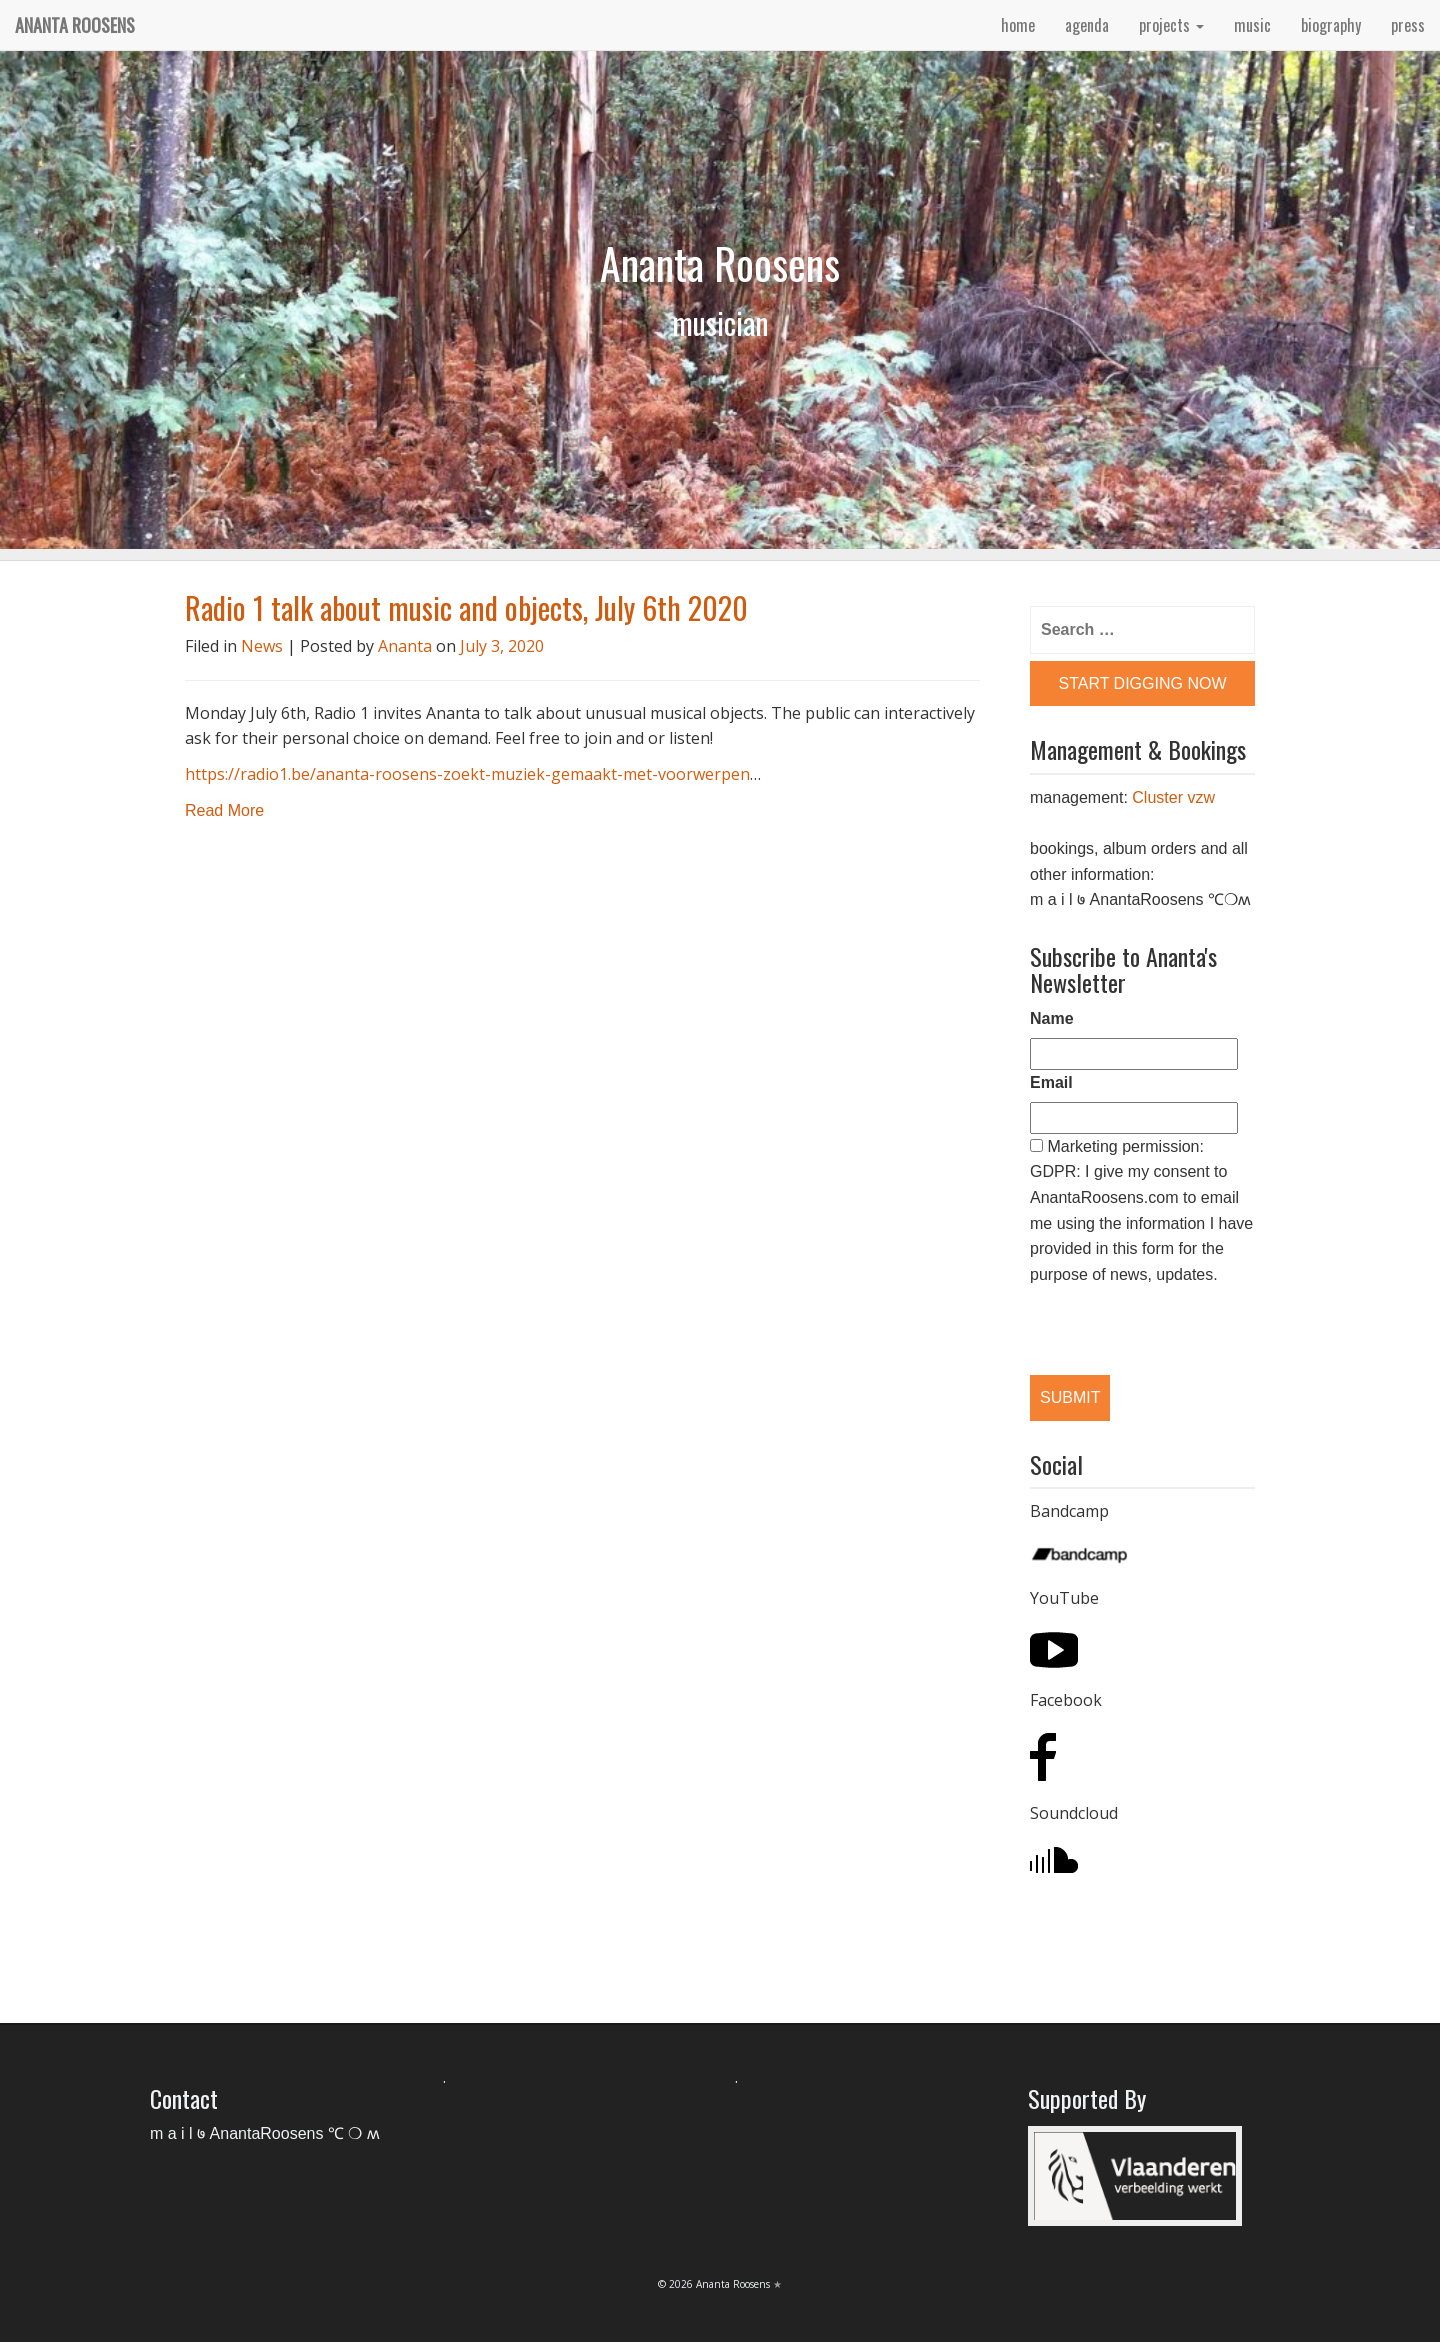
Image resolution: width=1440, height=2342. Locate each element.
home (1018, 25)
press (1408, 25)
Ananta (405, 646)
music (1252, 25)
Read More (224, 810)
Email (1051, 1082)
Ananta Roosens (75, 25)
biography (1331, 25)
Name (1052, 1018)
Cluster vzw (1173, 797)
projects (1171, 25)
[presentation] (1133, 1313)
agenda (1087, 25)
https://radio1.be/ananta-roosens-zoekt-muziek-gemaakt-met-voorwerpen (467, 774)
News (262, 646)
